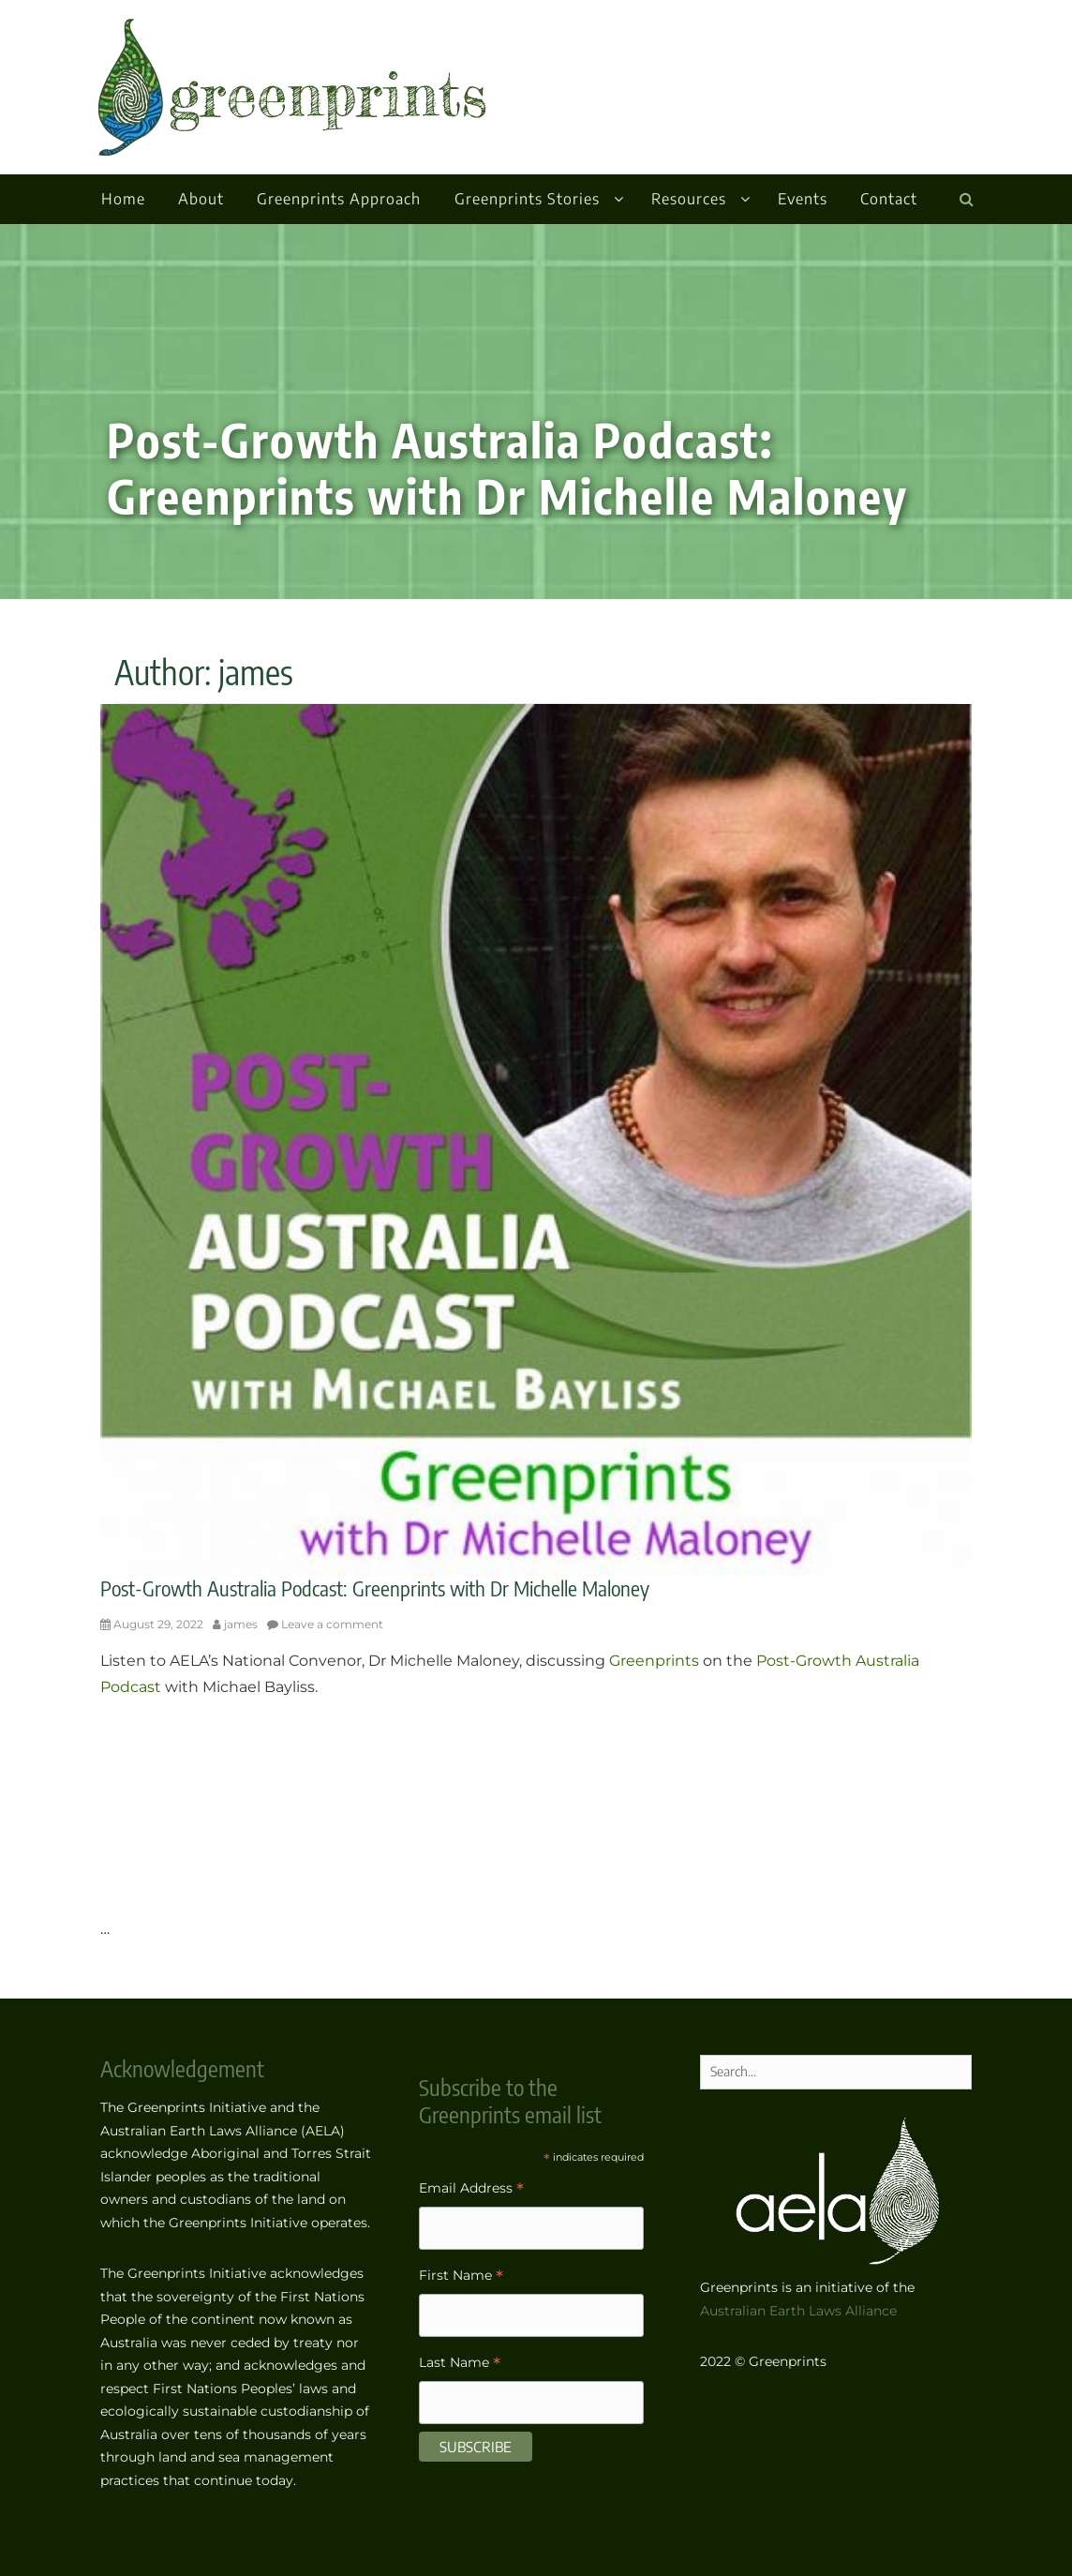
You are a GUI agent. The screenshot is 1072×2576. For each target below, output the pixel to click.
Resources (688, 198)
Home (123, 198)
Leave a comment (332, 1624)
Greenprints (654, 1661)
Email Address (471, 2190)
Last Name (459, 2364)
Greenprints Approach (339, 198)
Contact (888, 198)
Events (802, 198)
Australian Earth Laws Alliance (798, 2310)
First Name (461, 2277)
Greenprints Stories (527, 198)
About (201, 198)
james (241, 1624)
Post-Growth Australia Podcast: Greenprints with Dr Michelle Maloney (374, 1588)
